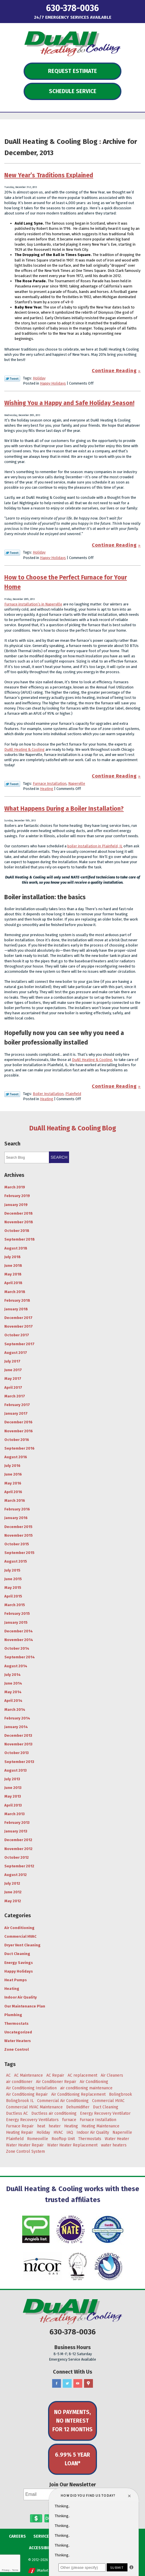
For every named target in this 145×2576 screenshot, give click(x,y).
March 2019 (14, 1187)
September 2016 (19, 1448)
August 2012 (15, 1875)
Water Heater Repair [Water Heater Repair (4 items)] (25, 2145)
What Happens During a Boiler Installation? (64, 808)
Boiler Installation (48, 1094)
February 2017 (17, 1405)
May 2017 (12, 1378)
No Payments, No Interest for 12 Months (72, 2421)
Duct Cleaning (17, 1954)
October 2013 (16, 1753)
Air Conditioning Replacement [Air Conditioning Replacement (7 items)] (78, 2094)
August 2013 (15, 1770)
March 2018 (14, 1292)
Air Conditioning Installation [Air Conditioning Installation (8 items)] (31, 2088)
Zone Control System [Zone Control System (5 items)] (25, 2151)
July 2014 (12, 1674)
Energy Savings (18, 1962)
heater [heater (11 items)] (55, 2126)
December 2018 (18, 1213)
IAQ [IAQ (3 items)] (69, 2132)
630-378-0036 (72, 8)
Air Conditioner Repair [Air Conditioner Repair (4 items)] (56, 2081)
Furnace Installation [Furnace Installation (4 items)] (98, 2119)
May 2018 (13, 1274)
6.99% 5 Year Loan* (72, 2459)
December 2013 (18, 1735)
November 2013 (18, 1744)
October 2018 (16, 1230)
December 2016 (18, 1422)
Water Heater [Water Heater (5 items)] (117, 2138)
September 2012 (19, 1866)
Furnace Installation (49, 783)
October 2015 (16, 1544)
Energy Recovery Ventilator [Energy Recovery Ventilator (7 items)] (105, 2113)
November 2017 (18, 1326)
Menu (17, 7)
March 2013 (14, 1814)
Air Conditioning (19, 1928)
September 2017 (19, 1344)
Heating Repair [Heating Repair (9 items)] (19, 2132)
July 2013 (12, 1779)
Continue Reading (114, 371)
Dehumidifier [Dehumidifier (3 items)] (77, 2107)
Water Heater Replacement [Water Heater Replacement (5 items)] (72, 2145)
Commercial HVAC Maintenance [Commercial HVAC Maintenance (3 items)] (34, 2107)
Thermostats (16, 2023)
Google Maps (88, 2383)
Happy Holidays (53, 383)
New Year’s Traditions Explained (48, 175)
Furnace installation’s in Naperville (33, 604)
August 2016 (15, 1457)
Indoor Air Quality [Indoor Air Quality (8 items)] (93, 2132)
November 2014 (18, 1640)
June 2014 (13, 1683)
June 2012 (13, 1892)
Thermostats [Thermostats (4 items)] (89, 2138)
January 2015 (16, 1622)
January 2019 (16, 1205)
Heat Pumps (15, 1980)
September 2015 (19, 1553)
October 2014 (16, 1648)
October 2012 (16, 1857)
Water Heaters (17, 2041)
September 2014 (19, 1657)
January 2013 (15, 1831)
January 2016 (16, 1518)
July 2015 (12, 1570)
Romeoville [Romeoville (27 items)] (37, 2138)
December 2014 (18, 1631)
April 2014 (13, 1700)
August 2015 (15, 1561)
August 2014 (15, 1666)
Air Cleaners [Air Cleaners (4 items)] (112, 2075)
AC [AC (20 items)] (8, 2075)
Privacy (5, 2570)
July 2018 (12, 1257)
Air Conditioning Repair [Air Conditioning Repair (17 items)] (27, 2094)
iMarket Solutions (50, 2571)
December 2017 (18, 1318)
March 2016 (14, 1500)
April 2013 (13, 1805)
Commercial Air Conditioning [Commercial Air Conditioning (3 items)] (63, 2100)
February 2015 (17, 1613)
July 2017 (12, 1361)
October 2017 (16, 1335)
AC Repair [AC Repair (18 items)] (55, 2075)
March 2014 (14, 1709)
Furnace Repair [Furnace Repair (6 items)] (20, 2126)
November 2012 (18, 1849)
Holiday (39, 378)
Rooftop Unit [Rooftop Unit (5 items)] (63, 2138)
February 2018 (17, 1300)
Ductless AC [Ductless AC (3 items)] (17, 2113)
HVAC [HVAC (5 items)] (58, 2132)
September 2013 (19, 1762)
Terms (15, 2570)
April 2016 (13, 1492)
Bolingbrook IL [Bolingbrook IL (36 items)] (20, 2100)
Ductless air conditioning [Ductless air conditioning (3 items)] (54, 2113)
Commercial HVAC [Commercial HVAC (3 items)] (108, 2100)
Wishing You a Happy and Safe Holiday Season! (69, 403)
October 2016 (16, 1439)
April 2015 (13, 1596)
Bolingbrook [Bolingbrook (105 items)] (120, 2094)
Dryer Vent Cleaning (22, 1945)
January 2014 (16, 1727)
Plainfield (73, 1094)
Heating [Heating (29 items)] (71, 2126)
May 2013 (12, 1796)
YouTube (77, 2383)
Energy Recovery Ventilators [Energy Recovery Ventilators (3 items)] (32, 2119)
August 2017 (15, 1352)
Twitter (67, 2383)
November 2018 (18, 1222)
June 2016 (13, 1474)
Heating (46, 788)
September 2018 (19, 1239)
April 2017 (13, 1387)
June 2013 (13, 1787)
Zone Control (16, 2049)
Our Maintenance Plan (24, 2006)
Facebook (56, 2383)
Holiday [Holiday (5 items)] (43, 2132)
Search (59, 1157)
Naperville (76, 783)
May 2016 (12, 1483)
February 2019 (17, 1196)
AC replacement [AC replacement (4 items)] (82, 2075)
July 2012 (12, 1883)
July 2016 (12, 1465)
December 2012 (18, 1840)
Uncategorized (18, 2032)
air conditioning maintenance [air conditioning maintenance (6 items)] (86, 2088)
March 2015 (14, 1605)
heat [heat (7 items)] (41, 2126)
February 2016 (17, 1509)
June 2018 (13, 1265)
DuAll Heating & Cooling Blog (72, 1128)
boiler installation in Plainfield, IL (95, 846)
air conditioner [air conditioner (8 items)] (19, 2081)
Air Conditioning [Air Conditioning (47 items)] (94, 2081)
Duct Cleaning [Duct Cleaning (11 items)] (105, 2107)
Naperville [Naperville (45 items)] (122, 2132)
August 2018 (15, 1248)
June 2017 (13, 1370)
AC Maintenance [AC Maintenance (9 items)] (28, 2075)
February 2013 (17, 1822)
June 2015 (13, 1579)
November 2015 (18, 1535)
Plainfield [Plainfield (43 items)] (15, 2138)
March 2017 (14, 1396)
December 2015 (18, 1527)
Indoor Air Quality (20, 1997)
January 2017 (16, 1413)
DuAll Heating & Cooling (24, 749)
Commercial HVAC (20, 1936)
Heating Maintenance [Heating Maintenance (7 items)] (100, 2126)
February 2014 (17, 1718)
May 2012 (12, 1901)
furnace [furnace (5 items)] (69, 2119)
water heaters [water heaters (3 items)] (114, 2145)
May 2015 (12, 1587)
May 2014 (13, 1692)
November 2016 (18, 1431)
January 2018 (16, 1309)
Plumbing (13, 2015)
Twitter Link (12, 378)
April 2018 (13, 1283)
